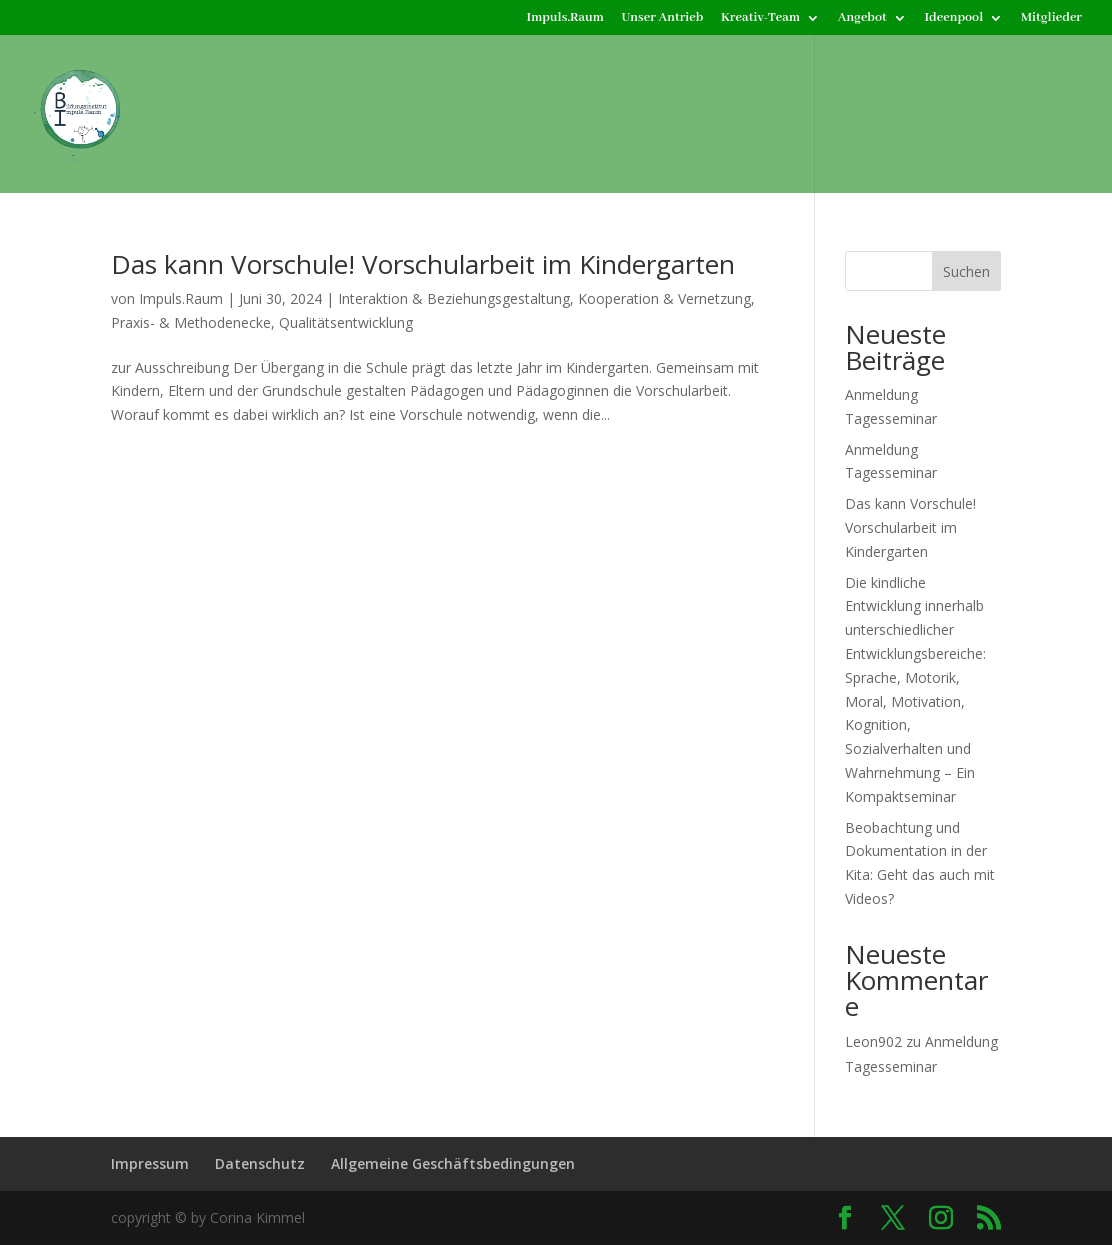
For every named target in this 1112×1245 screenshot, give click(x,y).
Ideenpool (953, 18)
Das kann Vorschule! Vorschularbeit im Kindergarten (423, 264)
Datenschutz (260, 1163)
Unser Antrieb (663, 18)
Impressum (150, 1163)
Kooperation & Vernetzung (664, 298)
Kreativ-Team (760, 18)
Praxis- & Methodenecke (191, 322)
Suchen (966, 271)
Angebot (862, 18)
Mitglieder (1051, 18)
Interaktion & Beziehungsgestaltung (454, 298)
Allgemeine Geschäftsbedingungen (453, 1163)
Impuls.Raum (565, 18)
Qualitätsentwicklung (346, 322)
